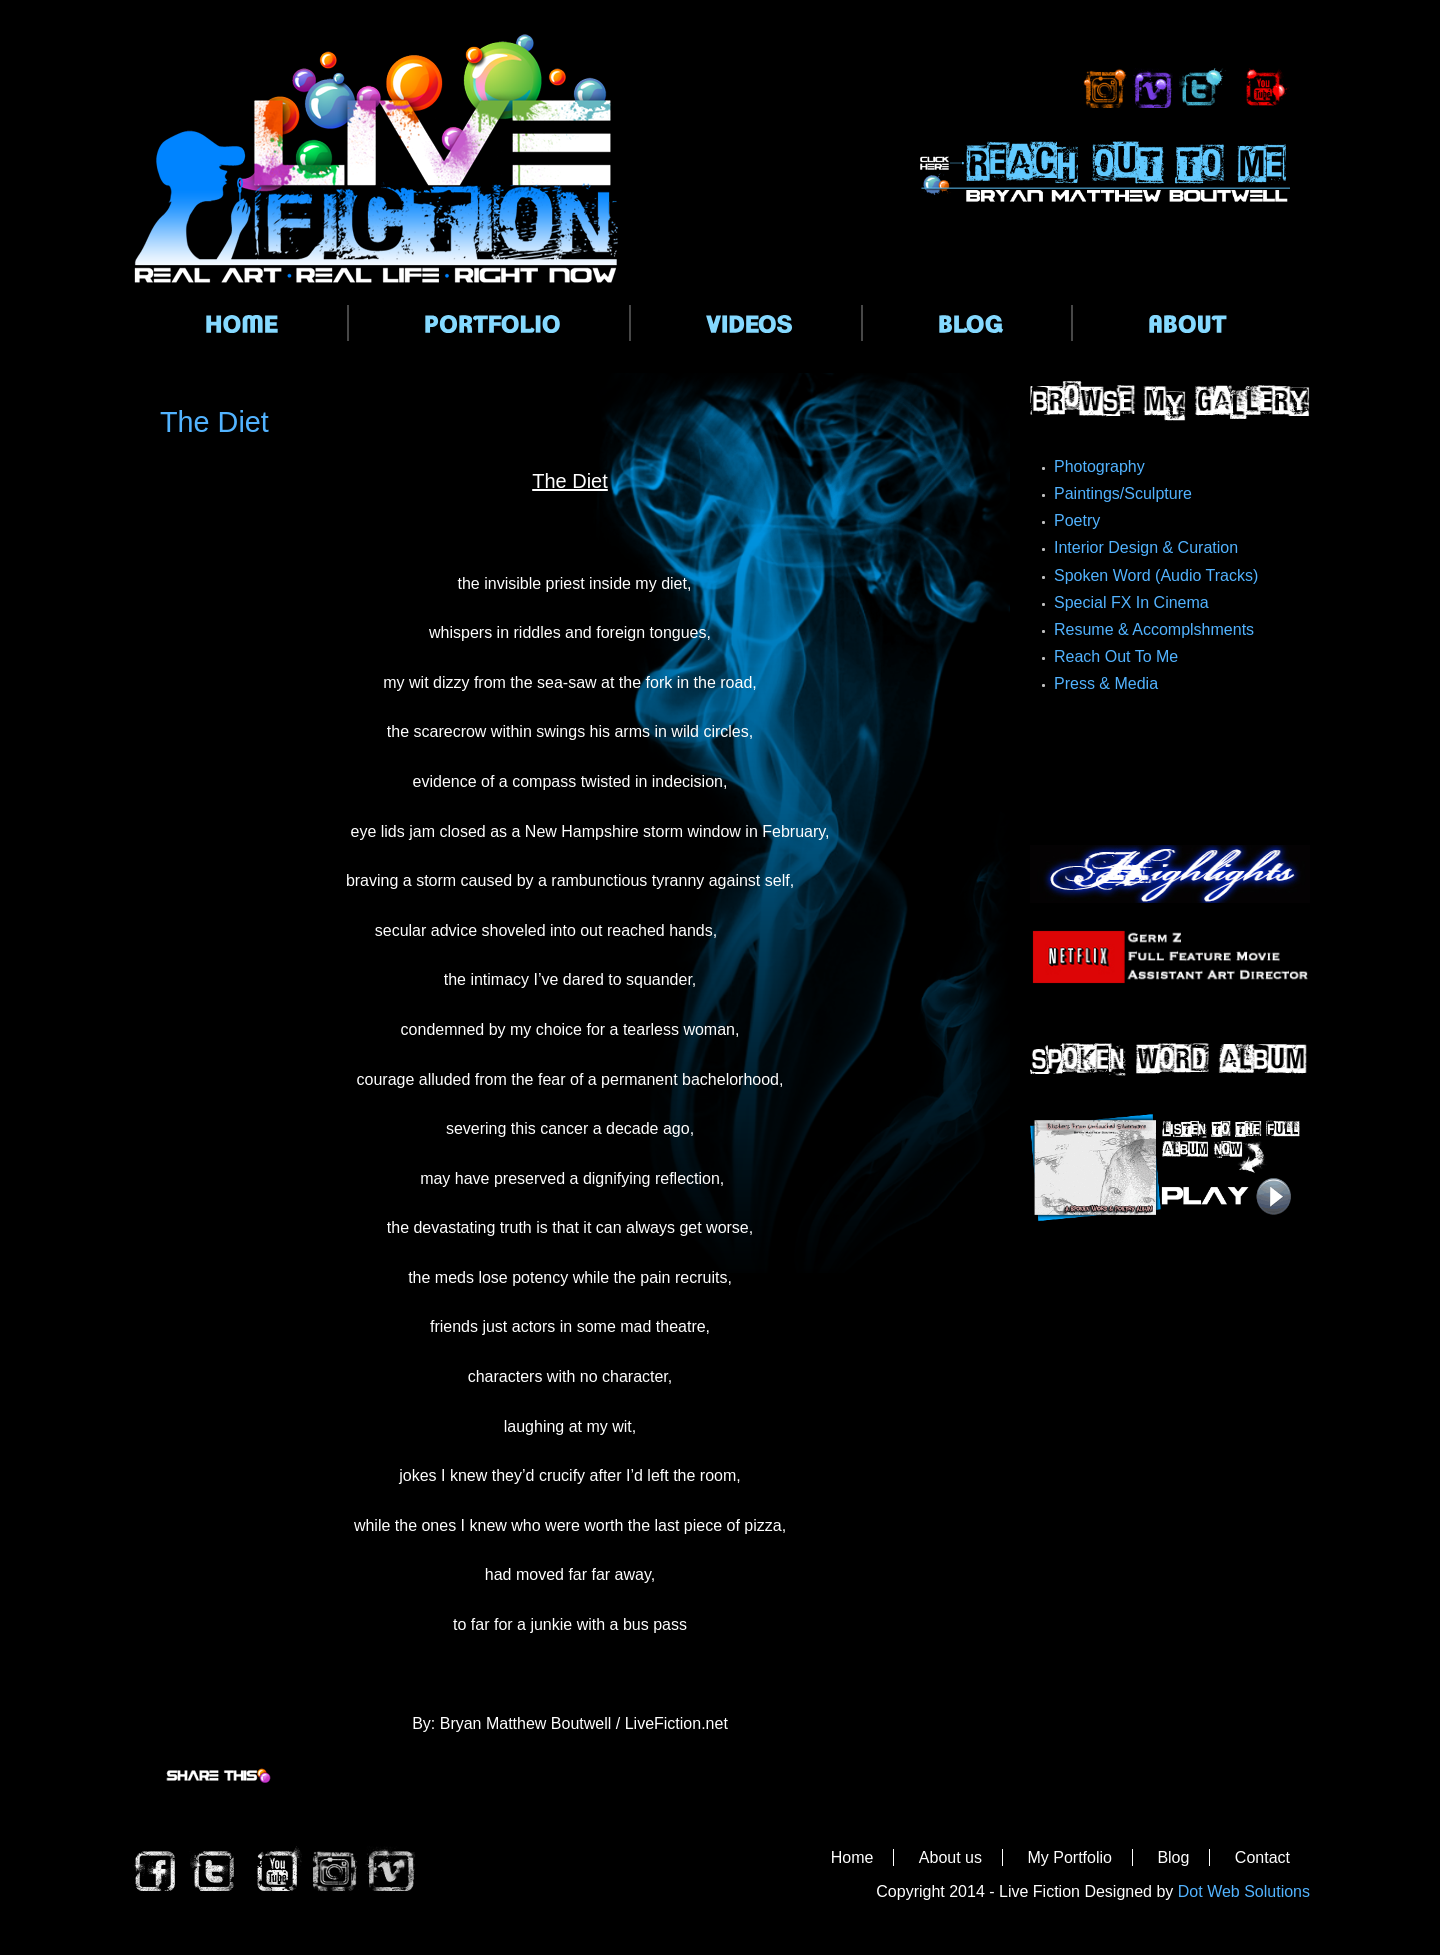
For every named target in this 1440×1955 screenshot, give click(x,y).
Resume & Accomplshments (1154, 629)
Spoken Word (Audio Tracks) (1156, 575)
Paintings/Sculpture (1123, 493)
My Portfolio (1069, 1857)
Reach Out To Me (1116, 656)
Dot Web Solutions (1244, 1891)
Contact (1262, 1857)
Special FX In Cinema (1131, 602)
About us (950, 1857)
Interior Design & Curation (1146, 547)
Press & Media (1106, 683)
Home (852, 1857)
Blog (1173, 1857)
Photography (1099, 466)
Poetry (1077, 520)
